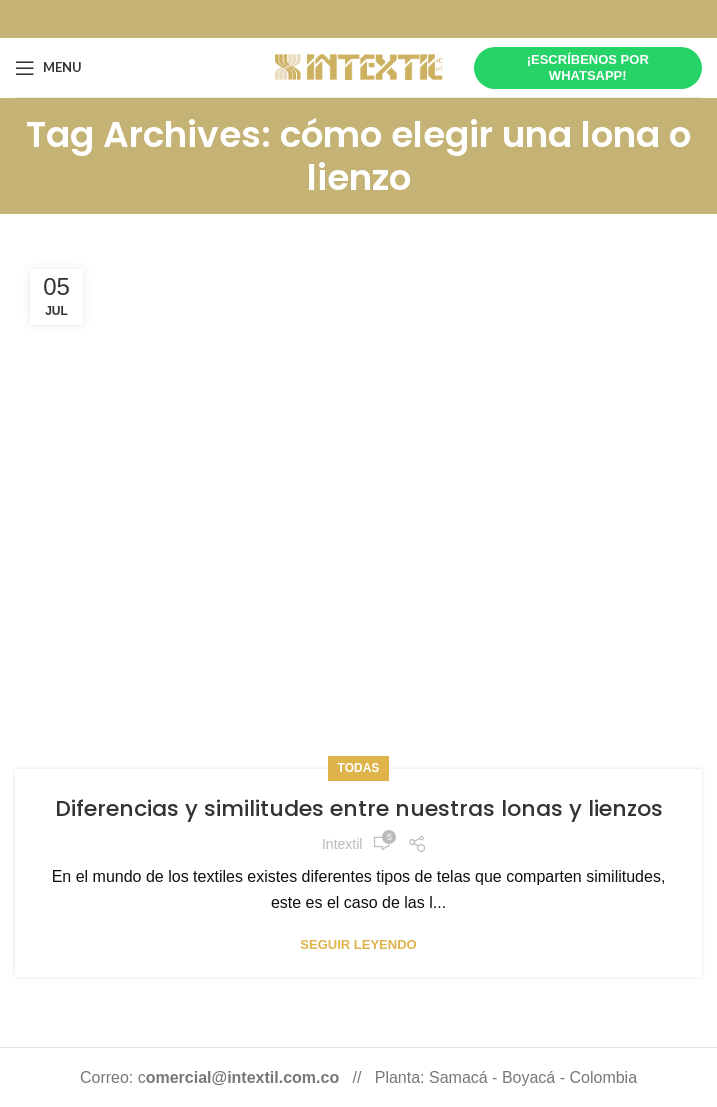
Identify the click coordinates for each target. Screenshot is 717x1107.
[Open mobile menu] (48, 68)
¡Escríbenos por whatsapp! (588, 67)
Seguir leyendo (358, 944)
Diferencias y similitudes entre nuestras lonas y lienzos (359, 808)
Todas (359, 768)
